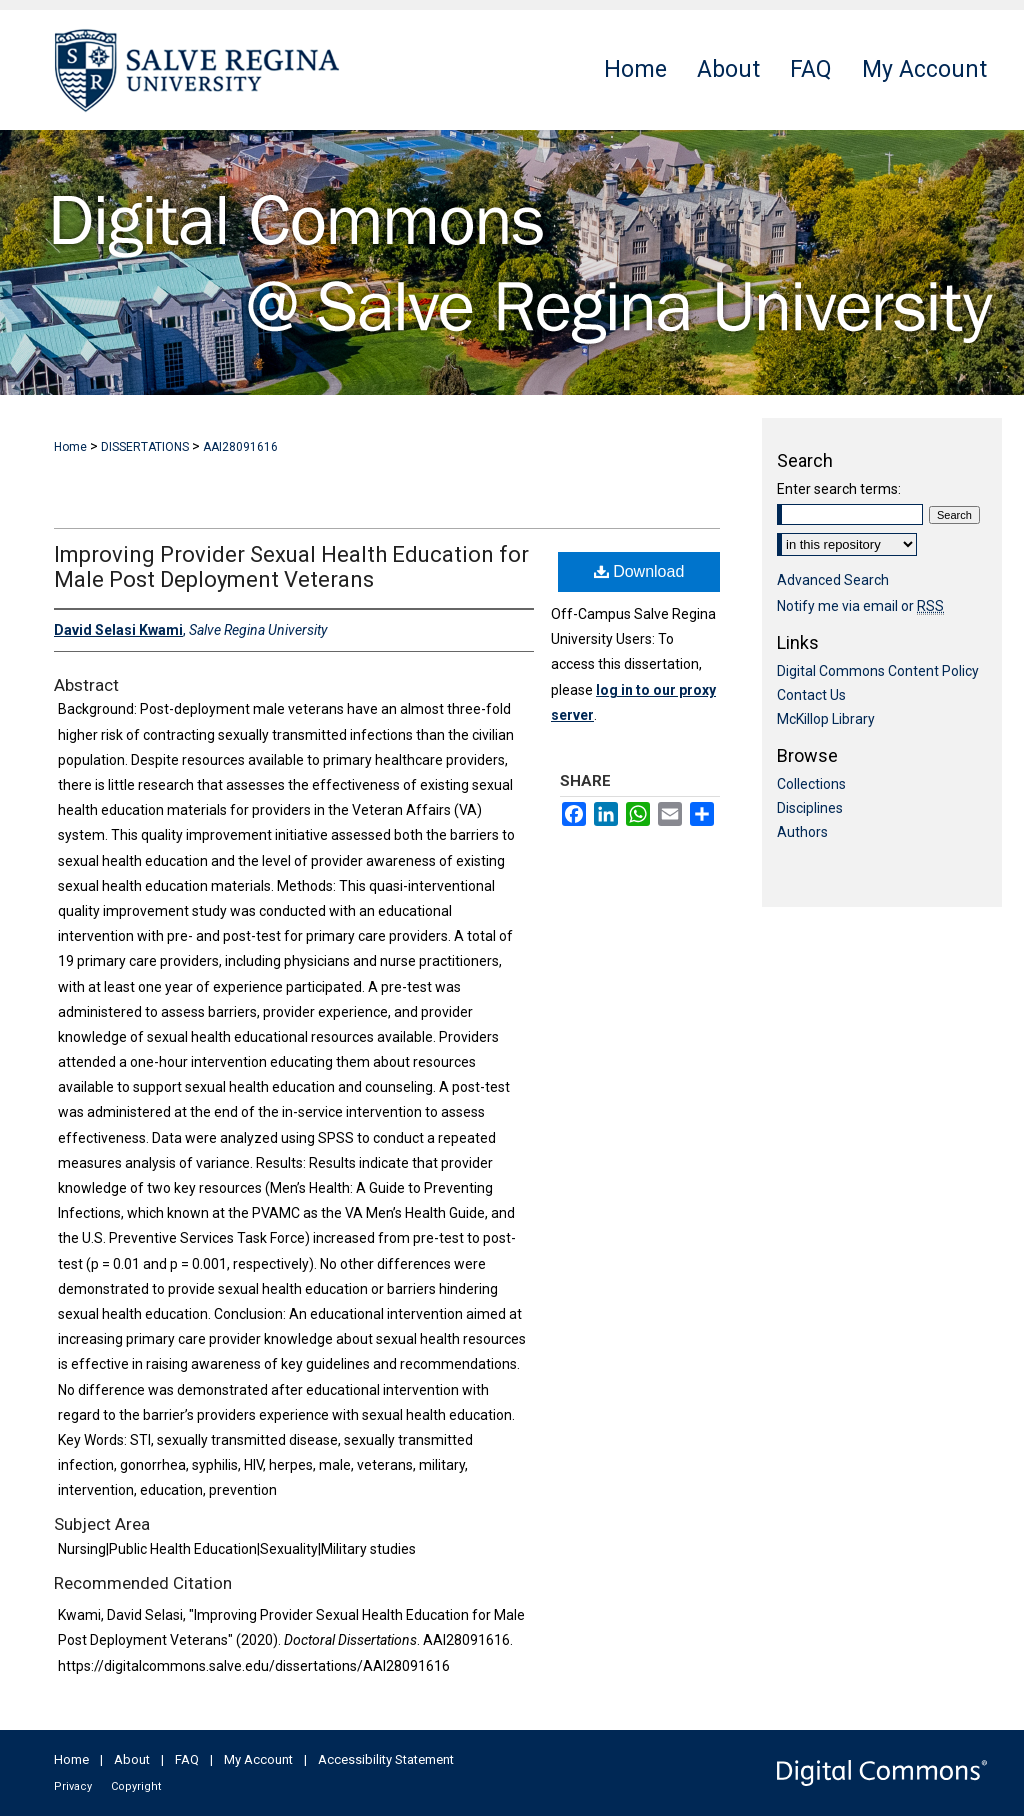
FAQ (187, 1759)
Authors (802, 832)
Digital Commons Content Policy (878, 671)
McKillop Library (826, 719)
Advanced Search (833, 580)
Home (70, 447)
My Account (258, 1759)
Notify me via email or (860, 606)
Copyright (136, 1786)
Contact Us (811, 695)
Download (639, 571)
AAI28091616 (240, 447)
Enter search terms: (839, 489)
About (132, 1759)
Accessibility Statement (386, 1759)
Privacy (73, 1786)
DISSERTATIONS (145, 447)
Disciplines (810, 808)
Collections (811, 784)
